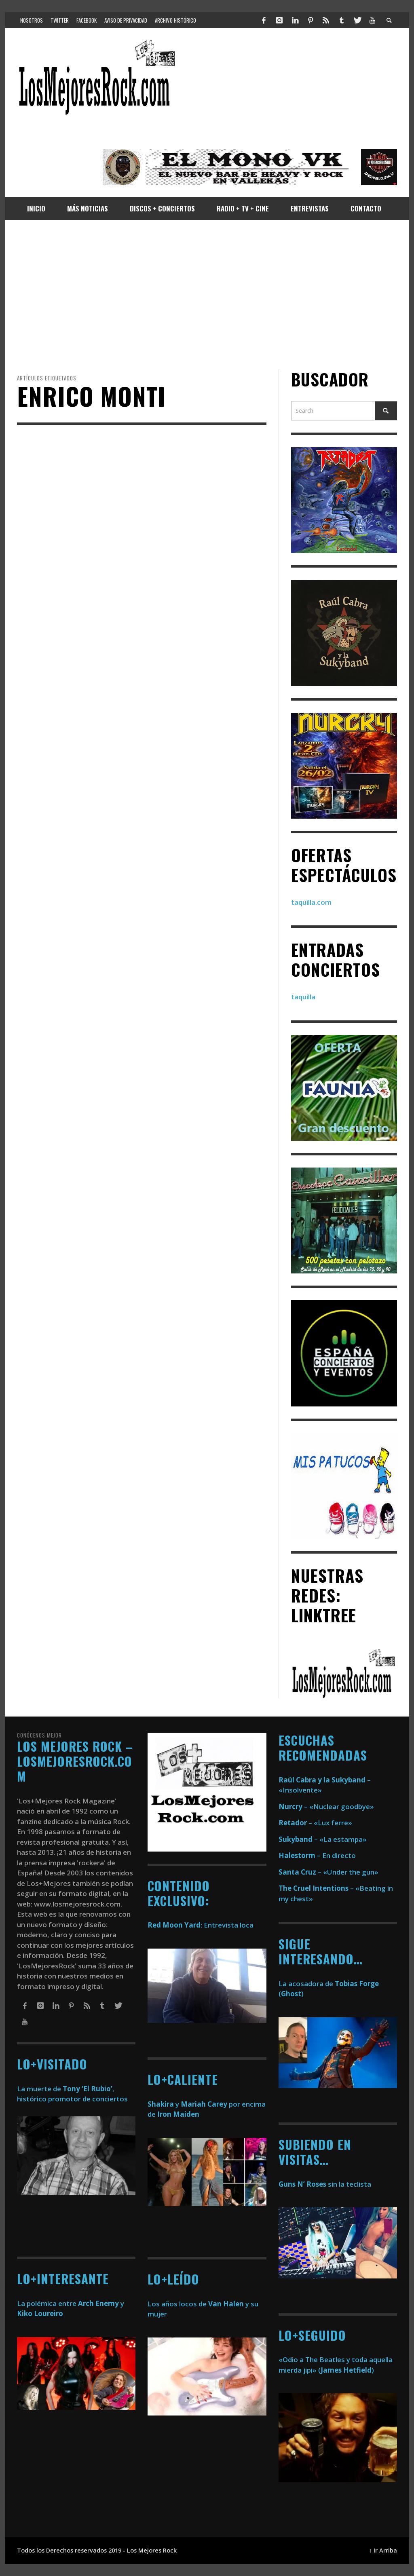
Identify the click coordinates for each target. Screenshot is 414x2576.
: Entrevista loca (200, 1925)
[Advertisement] (207, 294)
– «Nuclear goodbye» (326, 1806)
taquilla (303, 996)
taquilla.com (311, 902)
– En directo (317, 1855)
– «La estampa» (323, 1839)
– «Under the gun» (328, 1872)
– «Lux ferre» (315, 1822)
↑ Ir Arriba (383, 2550)
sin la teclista (325, 2184)
